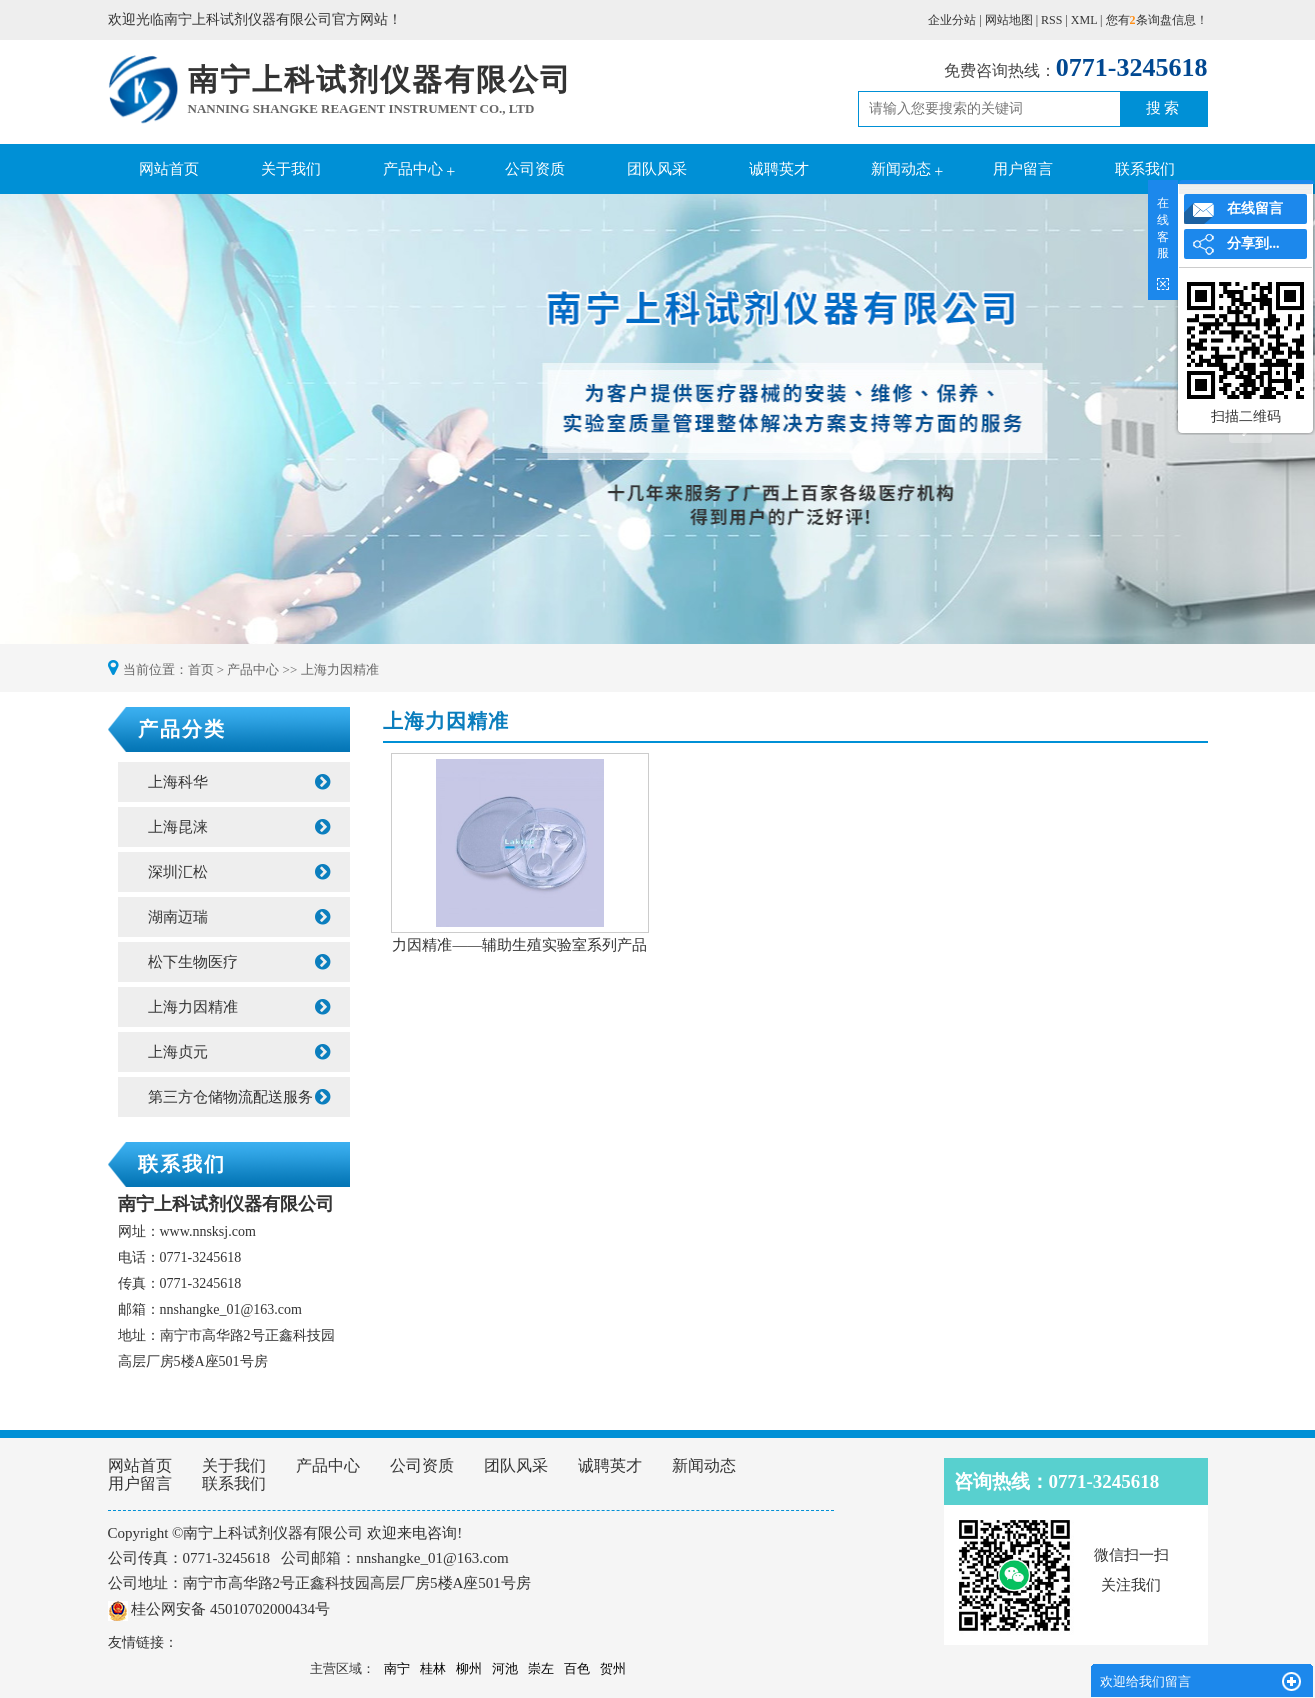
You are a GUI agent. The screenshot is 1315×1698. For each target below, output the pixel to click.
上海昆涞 (239, 827)
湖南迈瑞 (239, 917)
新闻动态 (901, 169)
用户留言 (1023, 169)
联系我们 (1145, 169)
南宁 (397, 1668)
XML (1084, 20)
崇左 (541, 1668)
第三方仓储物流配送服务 (239, 1097)
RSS (1051, 20)
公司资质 (535, 169)
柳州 (469, 1668)
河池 (505, 1668)
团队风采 (657, 169)
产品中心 (413, 169)
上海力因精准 (340, 669)
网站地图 (1009, 20)
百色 (577, 1668)
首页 (201, 669)
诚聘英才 (779, 169)
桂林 (433, 1668)
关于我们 (291, 169)
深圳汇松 (239, 872)
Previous (65, 421)
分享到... (1253, 243)
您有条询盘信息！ (1157, 20)
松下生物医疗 (239, 962)
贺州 (613, 1668)
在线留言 (1255, 208)
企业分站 (952, 20)
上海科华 (239, 782)
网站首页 (169, 169)
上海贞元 (239, 1052)
